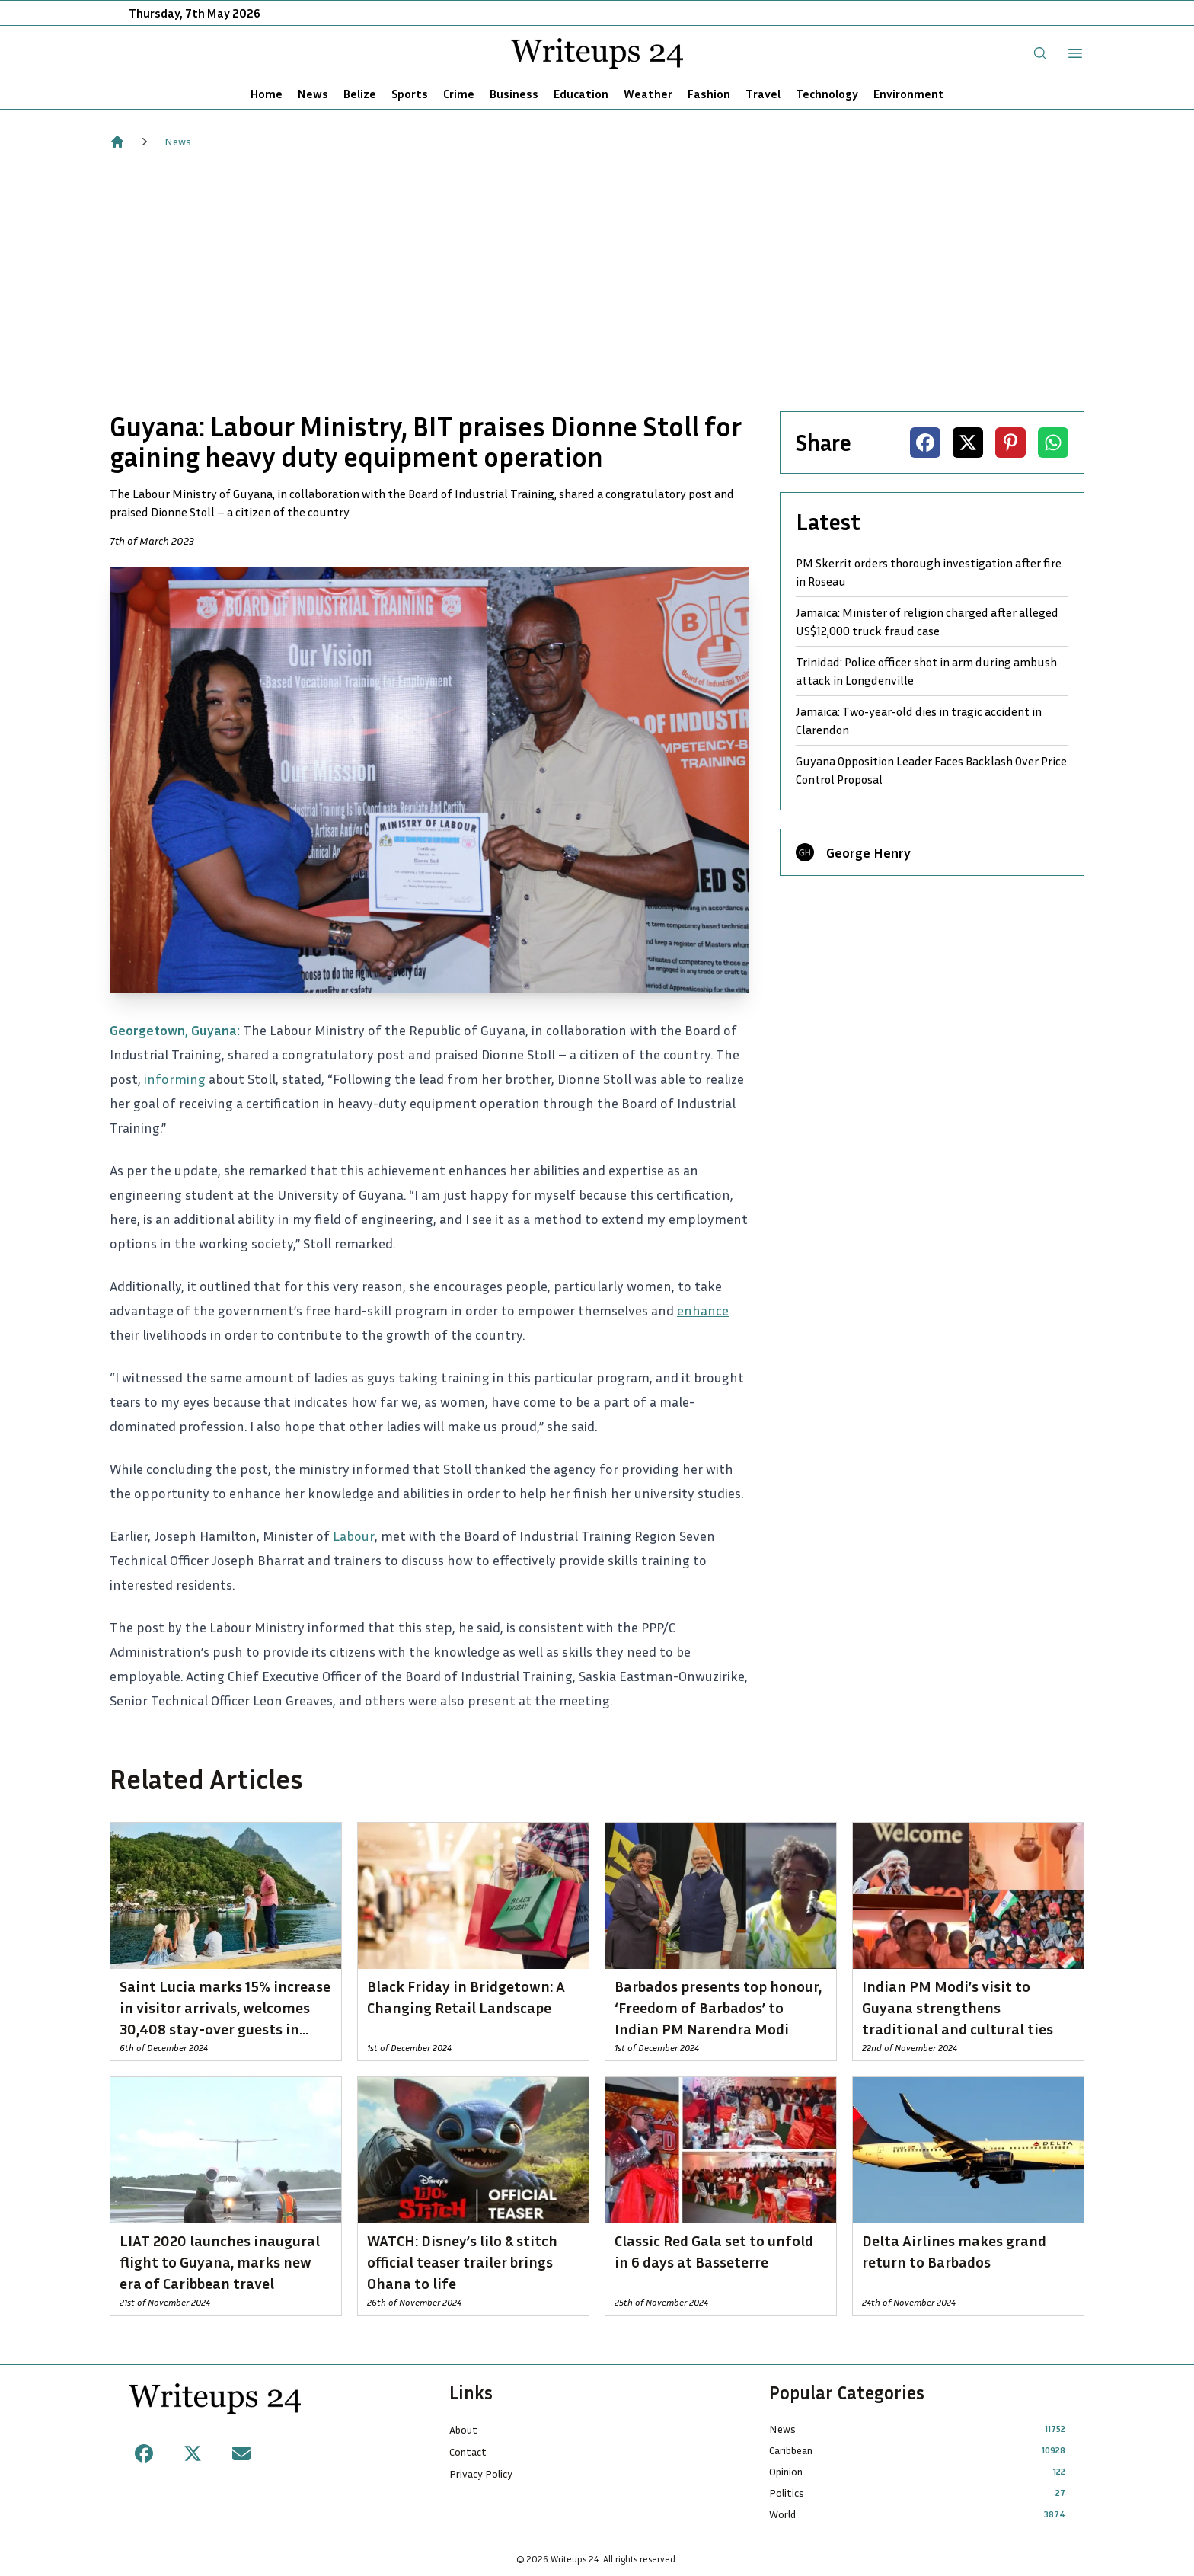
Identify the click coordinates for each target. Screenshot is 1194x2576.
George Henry (868, 852)
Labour (354, 1535)
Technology (827, 93)
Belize (359, 93)
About (463, 2429)
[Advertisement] (597, 280)
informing (175, 1078)
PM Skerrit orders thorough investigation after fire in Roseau (929, 572)
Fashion (709, 93)
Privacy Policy (480, 2473)
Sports (409, 93)
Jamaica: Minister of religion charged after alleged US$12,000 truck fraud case (927, 621)
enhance (703, 1310)
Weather (648, 93)
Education (581, 93)
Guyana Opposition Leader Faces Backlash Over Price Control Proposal (931, 770)
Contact (468, 2451)
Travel (763, 93)
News (313, 93)
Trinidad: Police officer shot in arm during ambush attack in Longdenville (926, 671)
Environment (908, 93)
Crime (458, 93)
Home (267, 93)
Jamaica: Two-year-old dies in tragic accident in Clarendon (919, 720)
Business (514, 93)
